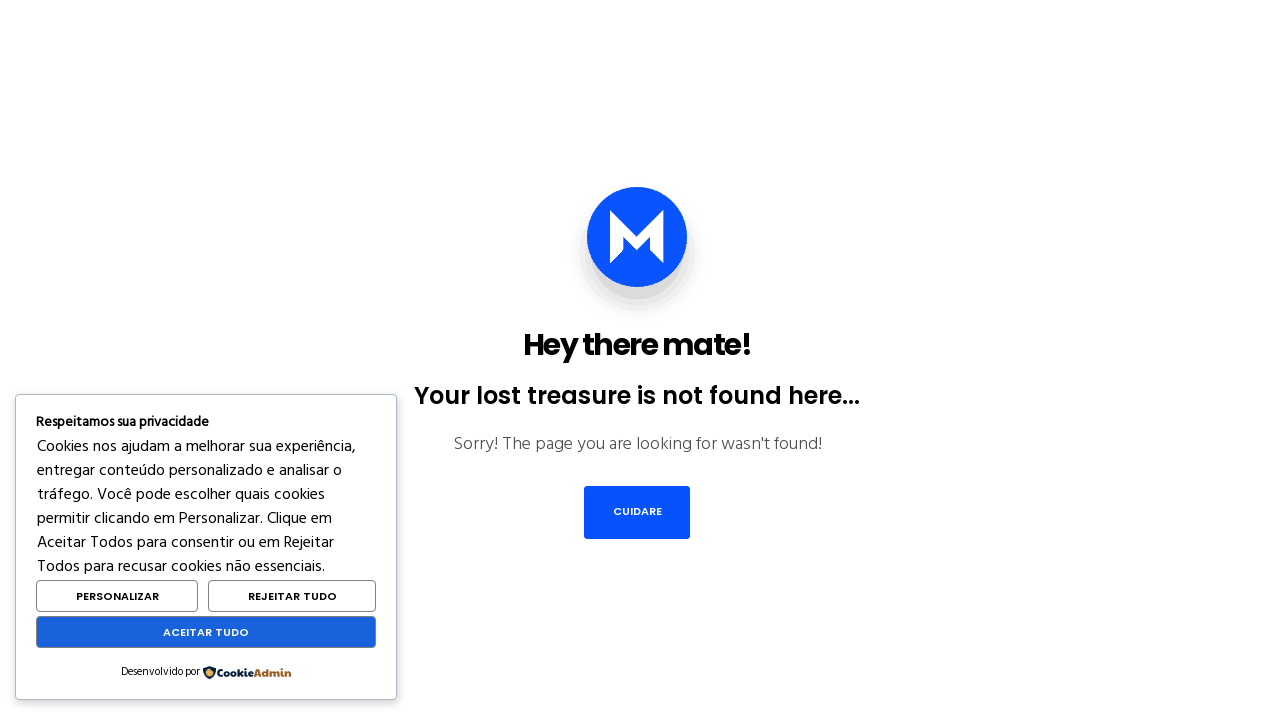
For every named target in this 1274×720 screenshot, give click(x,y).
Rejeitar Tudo (292, 596)
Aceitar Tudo (206, 632)
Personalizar (117, 596)
